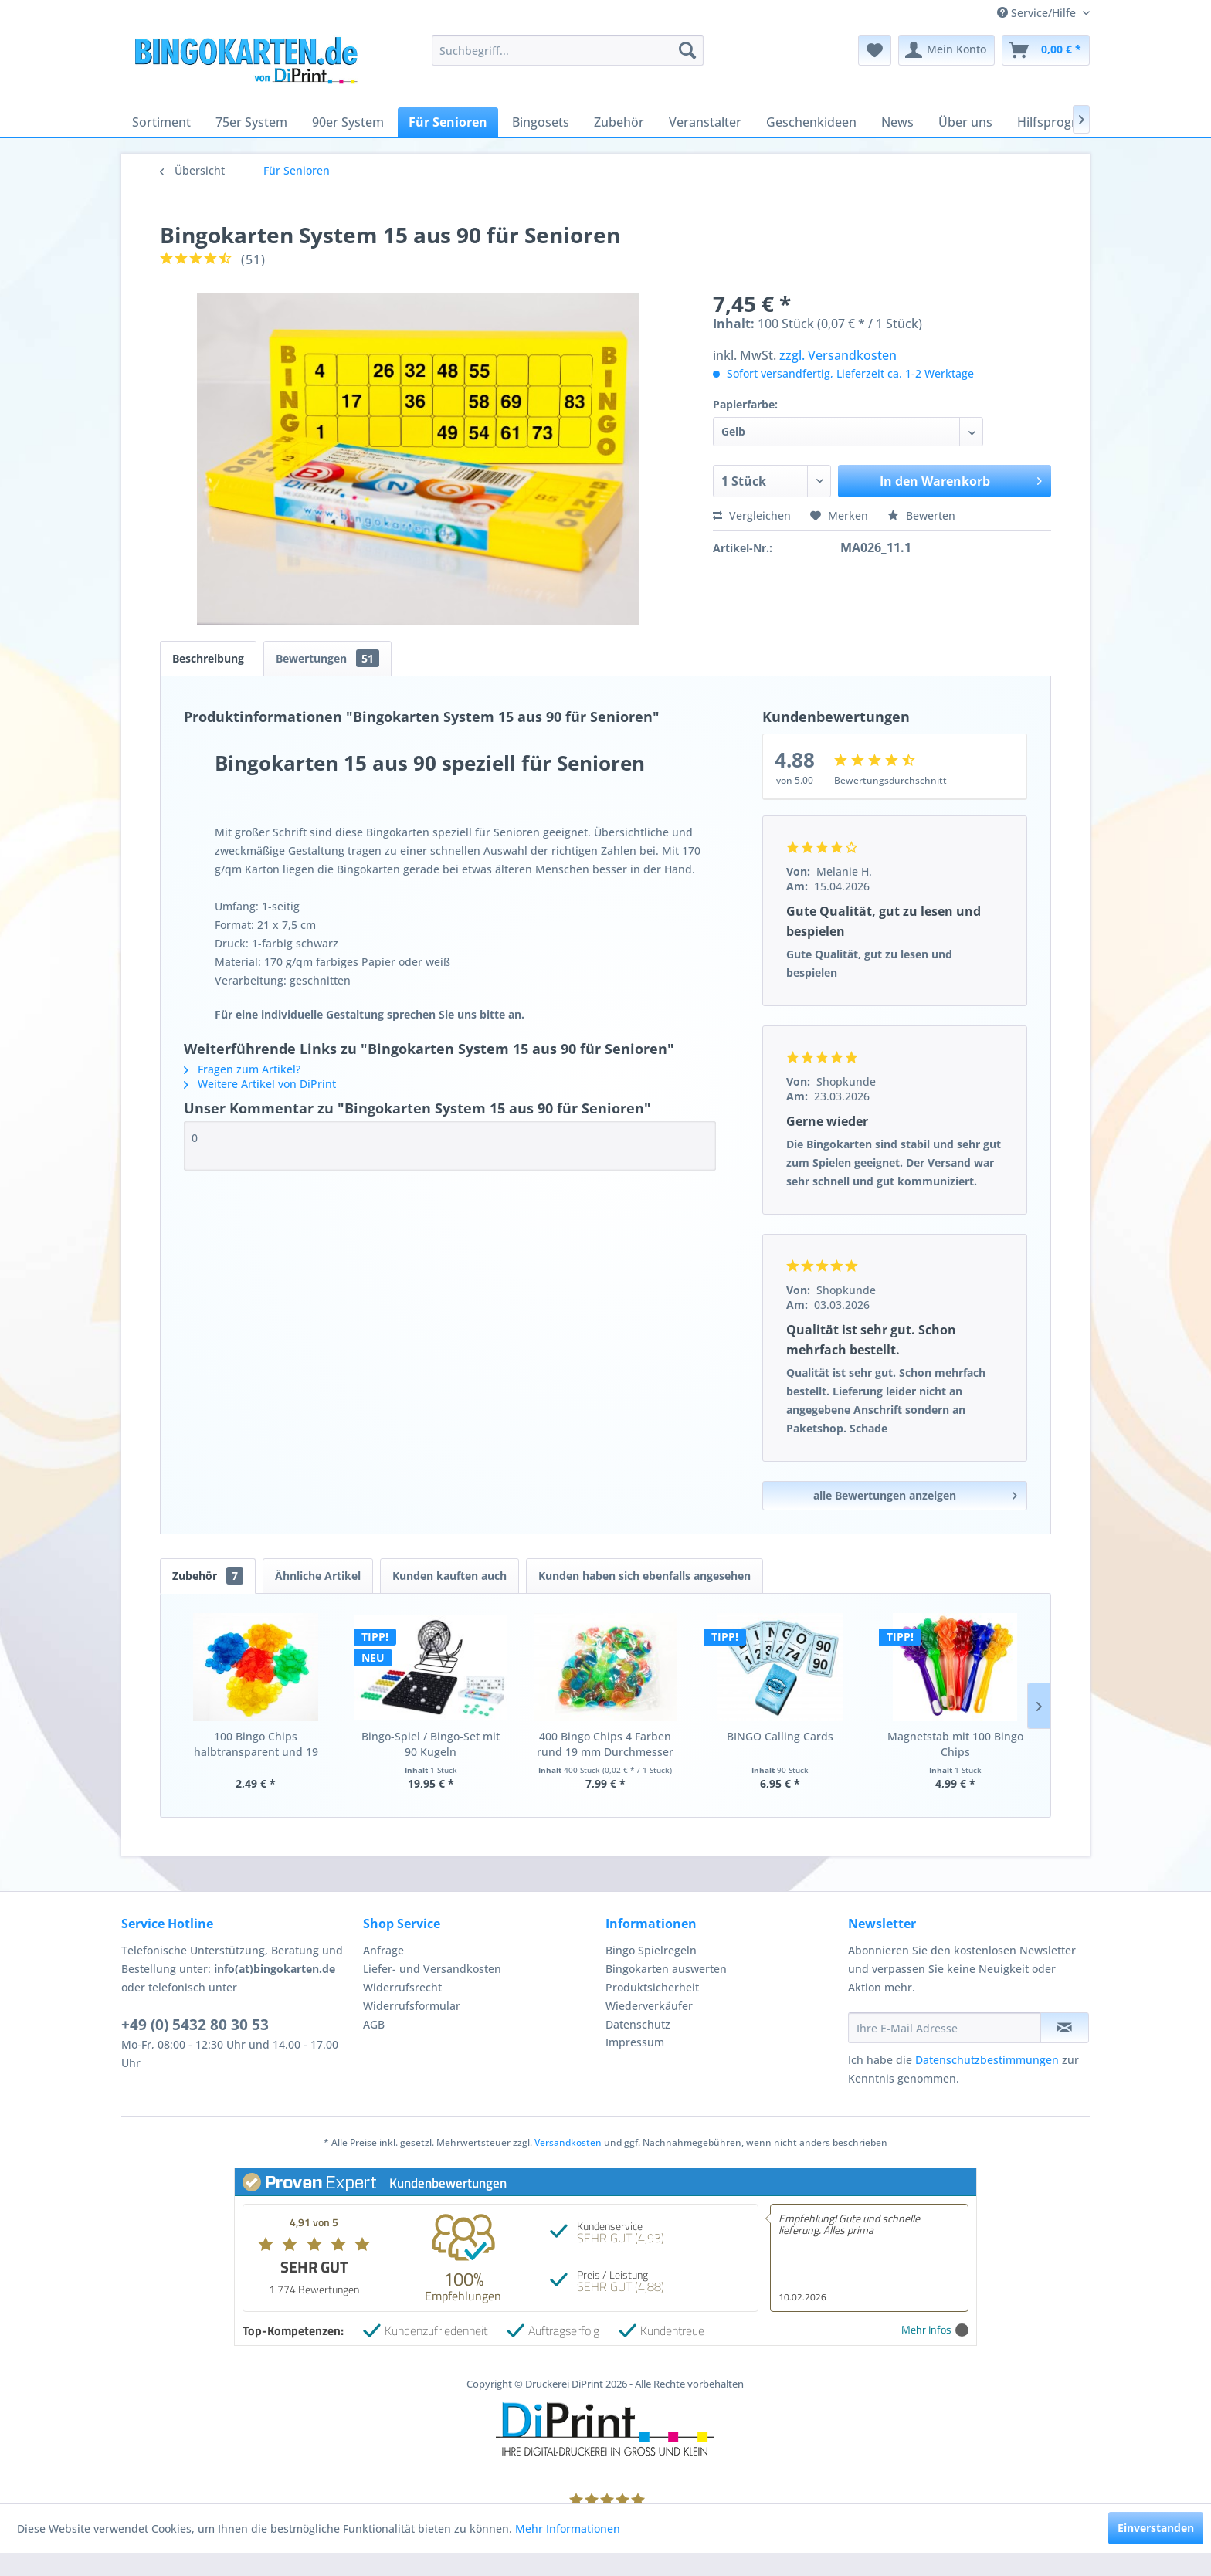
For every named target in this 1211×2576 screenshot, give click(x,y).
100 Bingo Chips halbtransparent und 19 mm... (256, 1744)
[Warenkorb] (1046, 50)
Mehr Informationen (567, 2528)
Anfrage (383, 1950)
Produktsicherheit (652, 1987)
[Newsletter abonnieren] (1064, 2027)
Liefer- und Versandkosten (432, 1968)
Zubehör (207, 1575)
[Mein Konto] (946, 50)
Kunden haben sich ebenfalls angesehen (644, 1575)
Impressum (635, 2042)
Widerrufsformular (411, 2005)
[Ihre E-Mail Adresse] (945, 2027)
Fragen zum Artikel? (242, 1069)
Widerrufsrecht (402, 1987)
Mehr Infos (934, 2330)
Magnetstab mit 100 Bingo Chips (955, 1744)
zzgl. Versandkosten (838, 355)
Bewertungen (327, 658)
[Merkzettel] (874, 50)
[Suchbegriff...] (567, 50)
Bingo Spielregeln (651, 1950)
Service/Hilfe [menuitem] (1038, 12)
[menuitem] (567, 50)
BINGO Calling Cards (780, 1736)
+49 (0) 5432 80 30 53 (195, 2025)
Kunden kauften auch (449, 1575)
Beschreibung (208, 658)
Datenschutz (638, 2024)
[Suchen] (687, 50)
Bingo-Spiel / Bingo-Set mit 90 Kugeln (430, 1744)
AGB (374, 2024)
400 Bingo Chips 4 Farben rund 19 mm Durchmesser (605, 1744)
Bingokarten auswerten (666, 1968)
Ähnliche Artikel (318, 1575)
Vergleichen (752, 515)
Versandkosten (568, 2142)
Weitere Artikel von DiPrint (260, 1083)
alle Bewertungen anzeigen (915, 1493)
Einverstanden (1156, 2527)
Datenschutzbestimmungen (987, 2059)
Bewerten (921, 515)
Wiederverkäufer (649, 2005)
